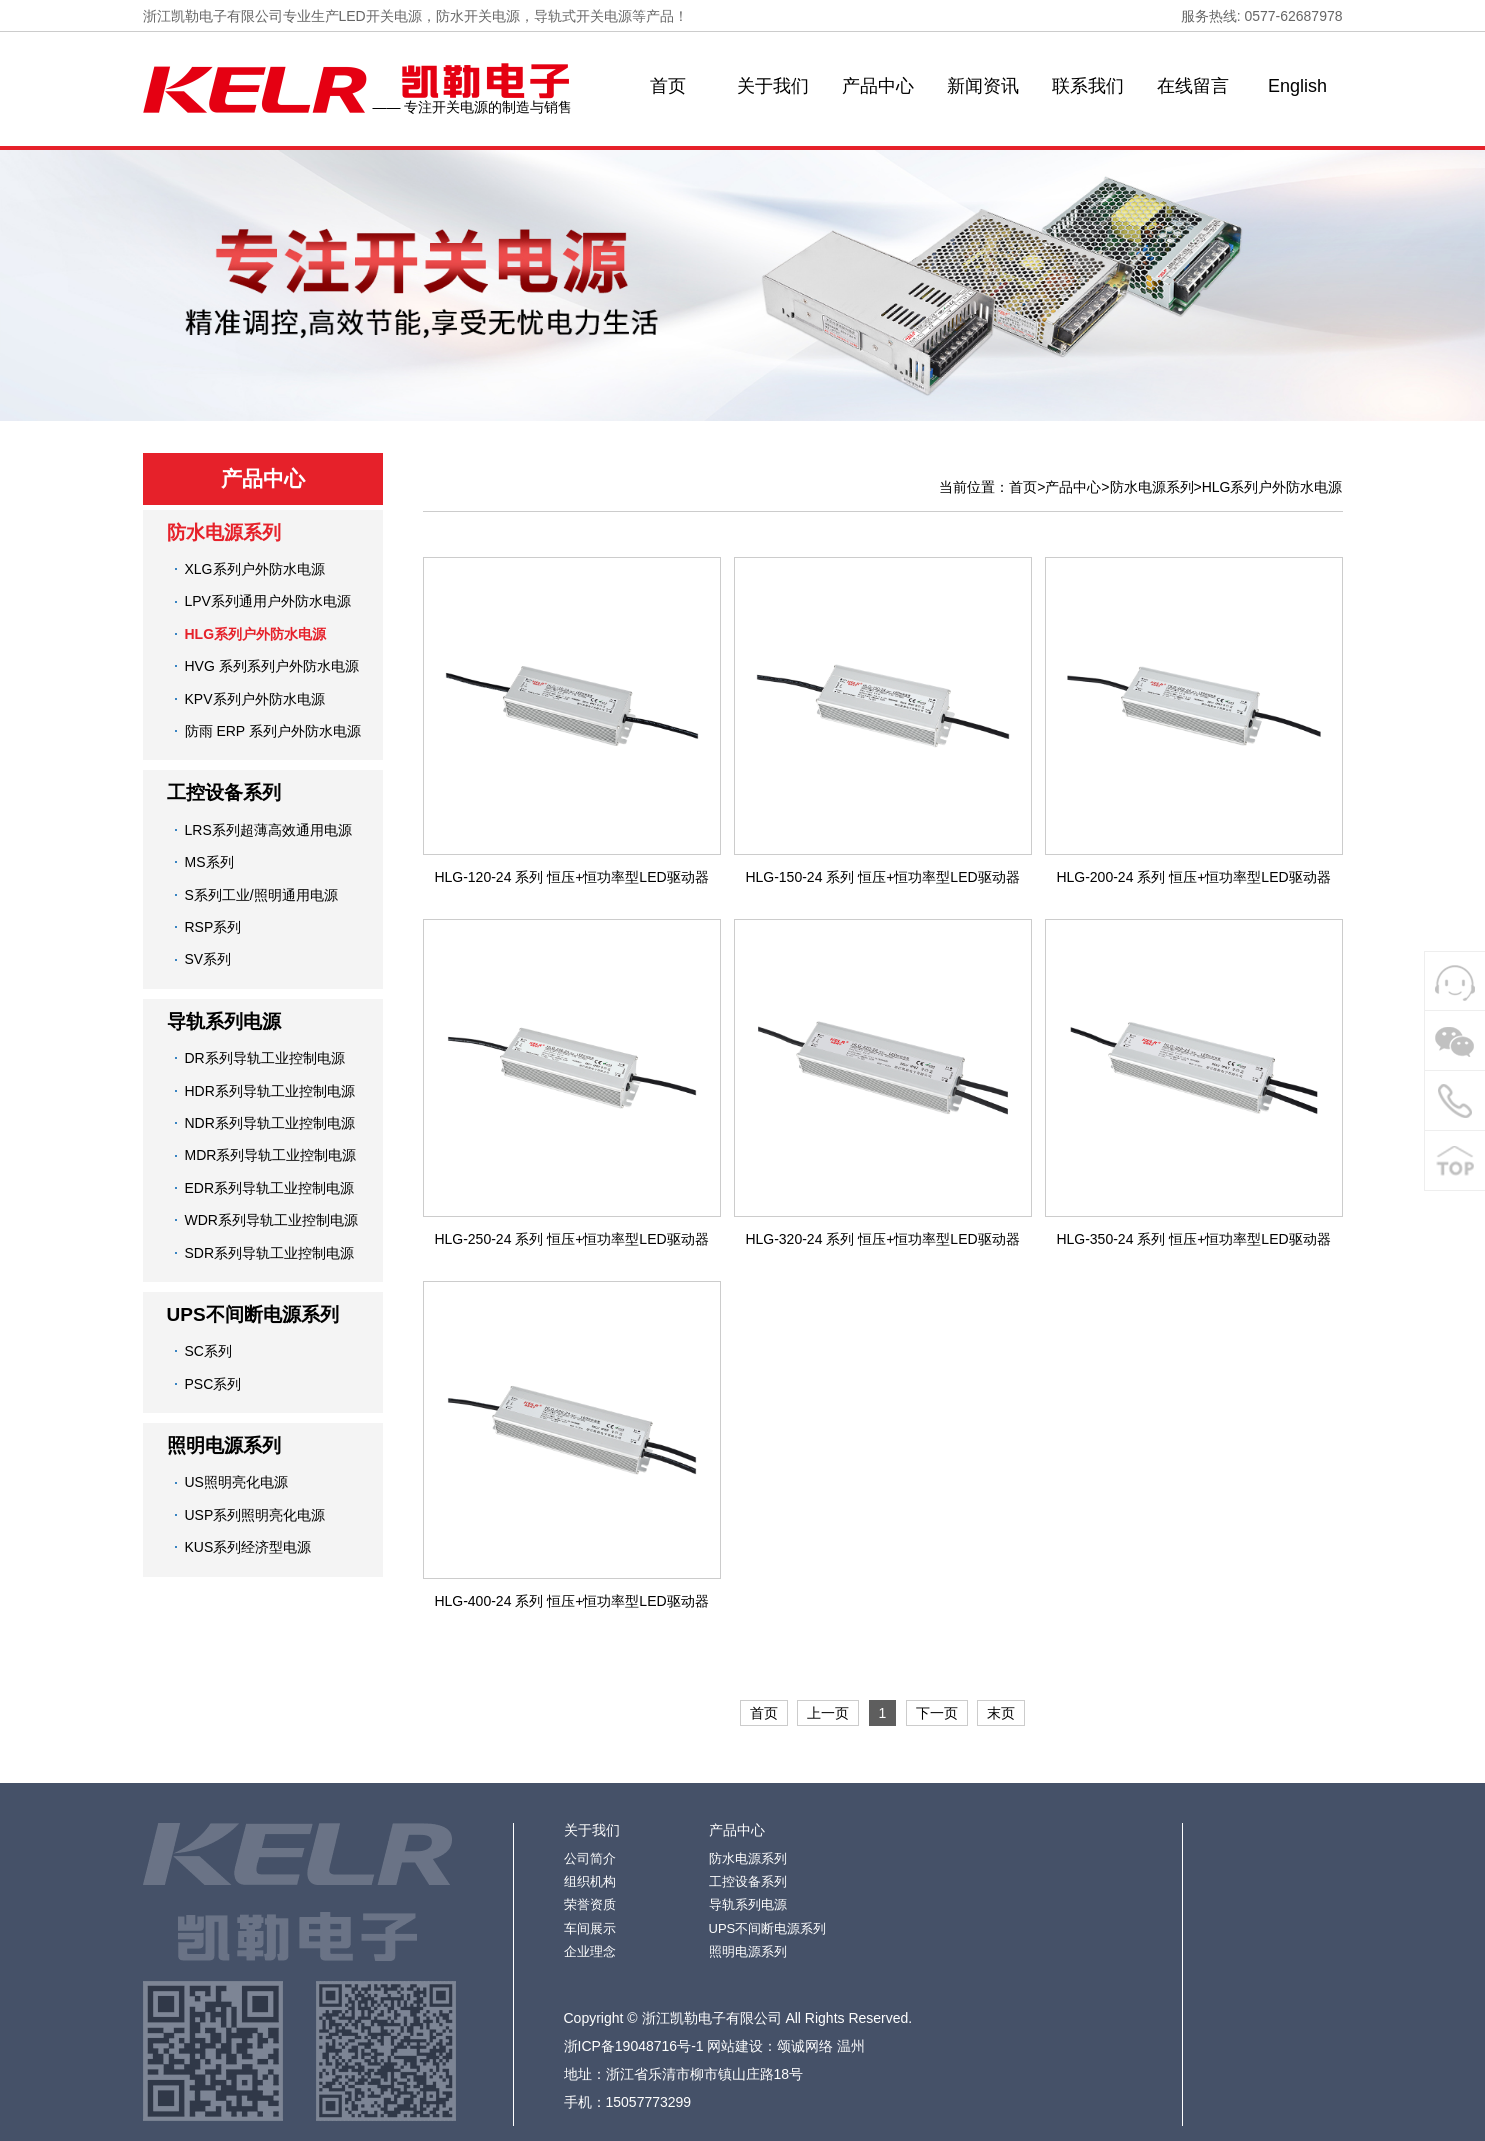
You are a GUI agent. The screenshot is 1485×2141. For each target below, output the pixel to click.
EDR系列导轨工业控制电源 (270, 1188)
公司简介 (590, 1858)
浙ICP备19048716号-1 (634, 2046)
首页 (668, 86)
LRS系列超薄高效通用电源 (268, 830)
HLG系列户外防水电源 (256, 634)
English (1297, 86)
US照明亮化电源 (236, 1482)
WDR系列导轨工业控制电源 (271, 1220)
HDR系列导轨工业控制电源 (270, 1091)
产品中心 (878, 86)
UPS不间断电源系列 (253, 1314)
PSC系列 (213, 1384)
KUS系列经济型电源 (248, 1547)
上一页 (828, 1713)
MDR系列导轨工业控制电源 (271, 1155)
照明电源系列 (224, 1445)
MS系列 (209, 862)
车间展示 (590, 1928)
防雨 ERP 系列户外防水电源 (273, 731)
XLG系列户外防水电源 (255, 569)
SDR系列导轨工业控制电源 (270, 1253)
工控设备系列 (224, 792)
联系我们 (1088, 86)
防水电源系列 (224, 532)
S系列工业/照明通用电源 (261, 895)
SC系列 (208, 1351)
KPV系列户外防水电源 (255, 699)
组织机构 (590, 1881)
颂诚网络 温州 (821, 2046)
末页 (1001, 1713)
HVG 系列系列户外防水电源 (272, 666)
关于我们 (773, 86)
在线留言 (1193, 86)
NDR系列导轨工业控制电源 (270, 1123)
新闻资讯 (983, 86)
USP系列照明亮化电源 (255, 1515)
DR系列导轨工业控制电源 (265, 1058)
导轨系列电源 (224, 1021)
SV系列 (208, 959)
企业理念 (590, 1951)
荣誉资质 (590, 1904)
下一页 (937, 1713)
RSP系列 (213, 927)
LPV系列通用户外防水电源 (268, 601)
